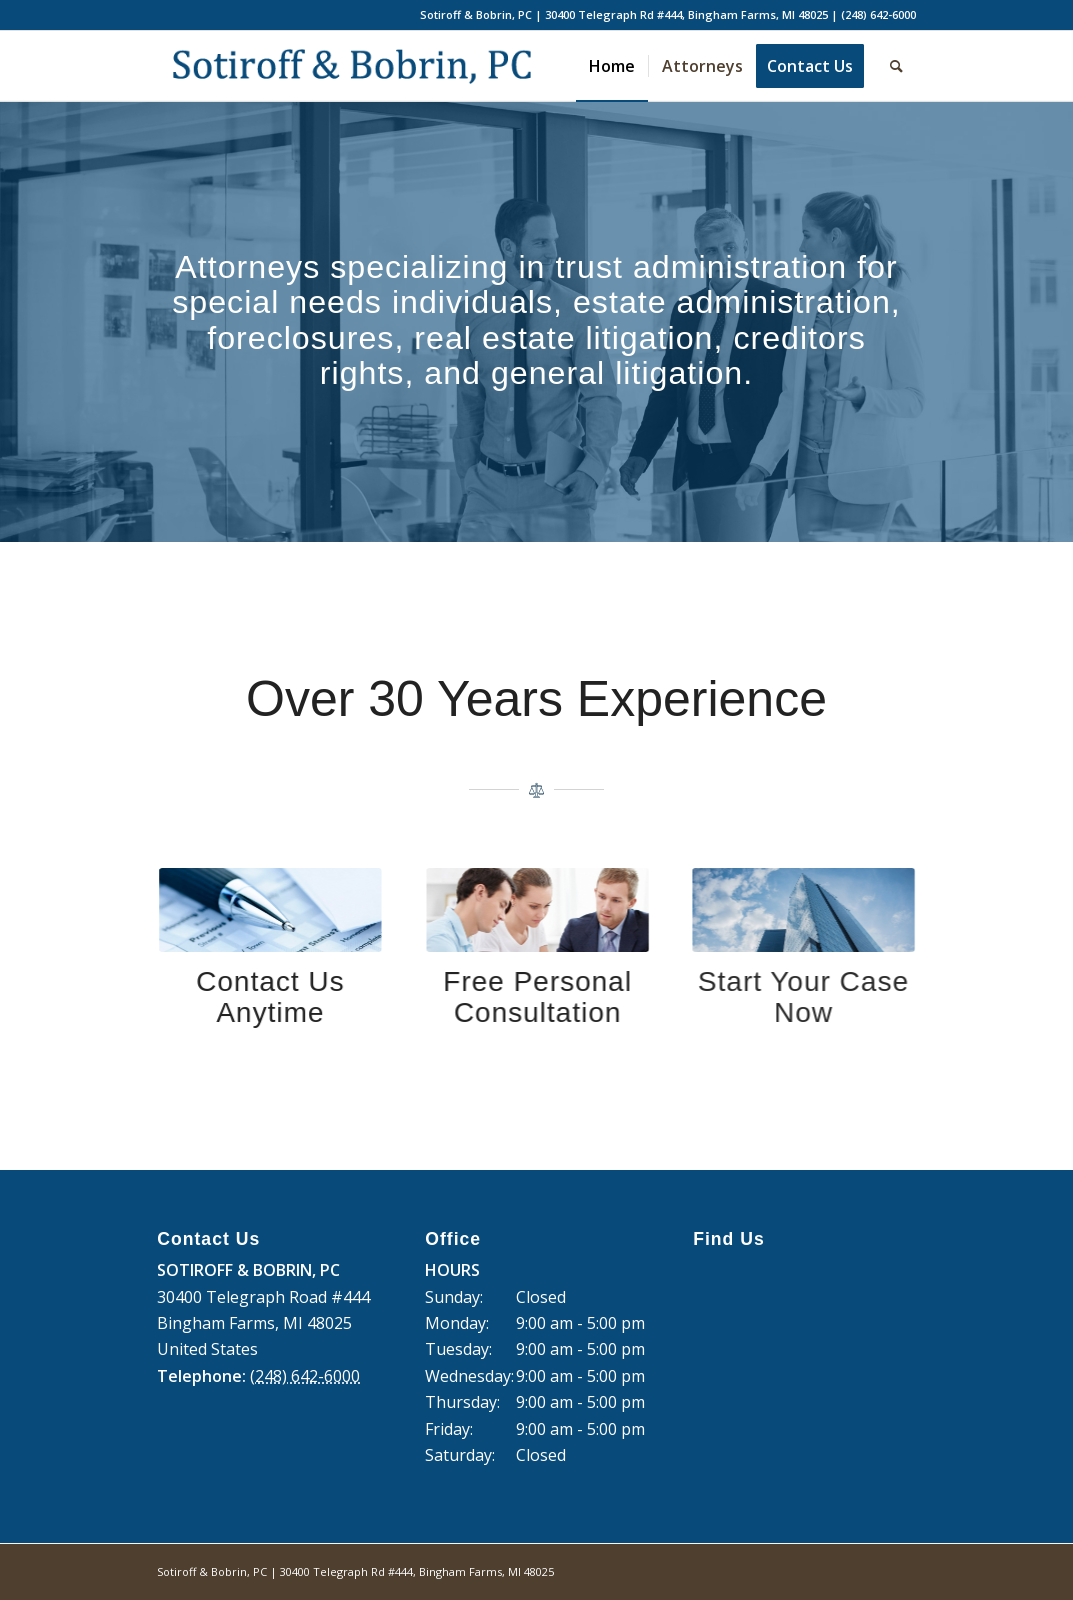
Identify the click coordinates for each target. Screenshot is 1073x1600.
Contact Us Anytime (266, 997)
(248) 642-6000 (878, 14)
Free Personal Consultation (526, 997)
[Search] (896, 66)
